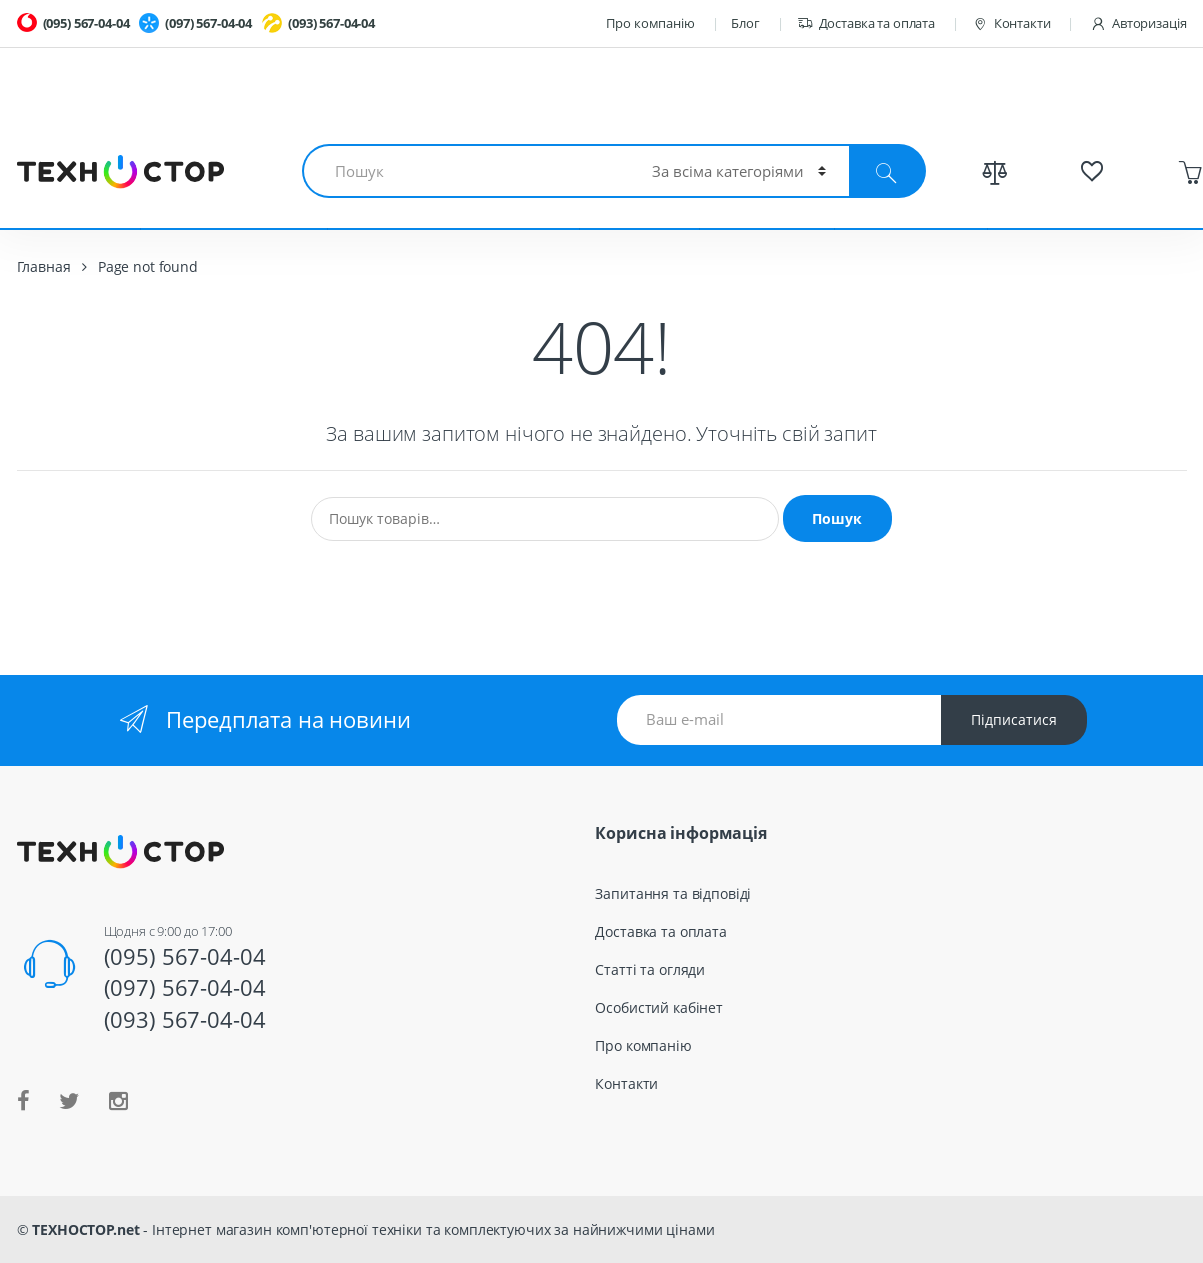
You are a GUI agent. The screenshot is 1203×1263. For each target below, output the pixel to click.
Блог (745, 23)
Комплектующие (233, 199)
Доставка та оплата (866, 23)
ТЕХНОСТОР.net (85, 1229)
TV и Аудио (767, 199)
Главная (44, 266)
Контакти (1011, 23)
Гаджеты (639, 199)
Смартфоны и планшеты (453, 199)
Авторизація (1138, 23)
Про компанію (650, 23)
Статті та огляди (650, 969)
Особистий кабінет (659, 1007)
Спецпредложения (1086, 199)
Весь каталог (910, 199)
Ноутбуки (79, 199)
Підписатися (1014, 719)
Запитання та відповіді (673, 893)
